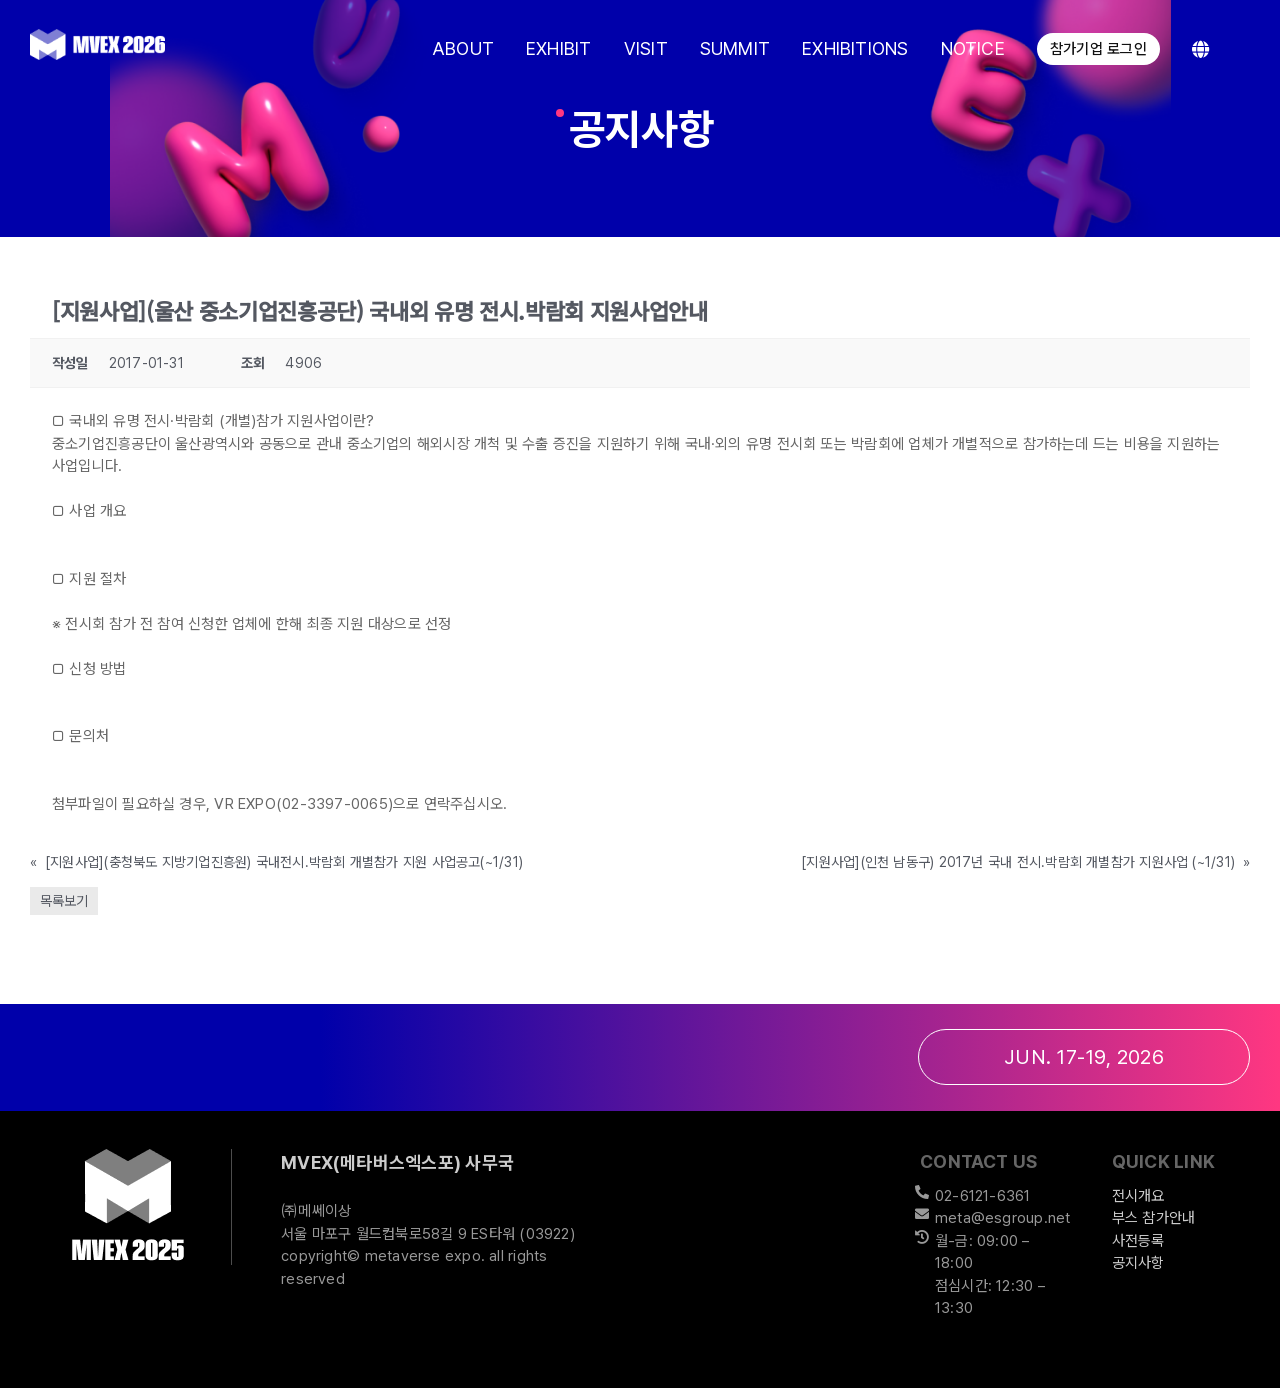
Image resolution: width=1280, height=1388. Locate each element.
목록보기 (64, 901)
